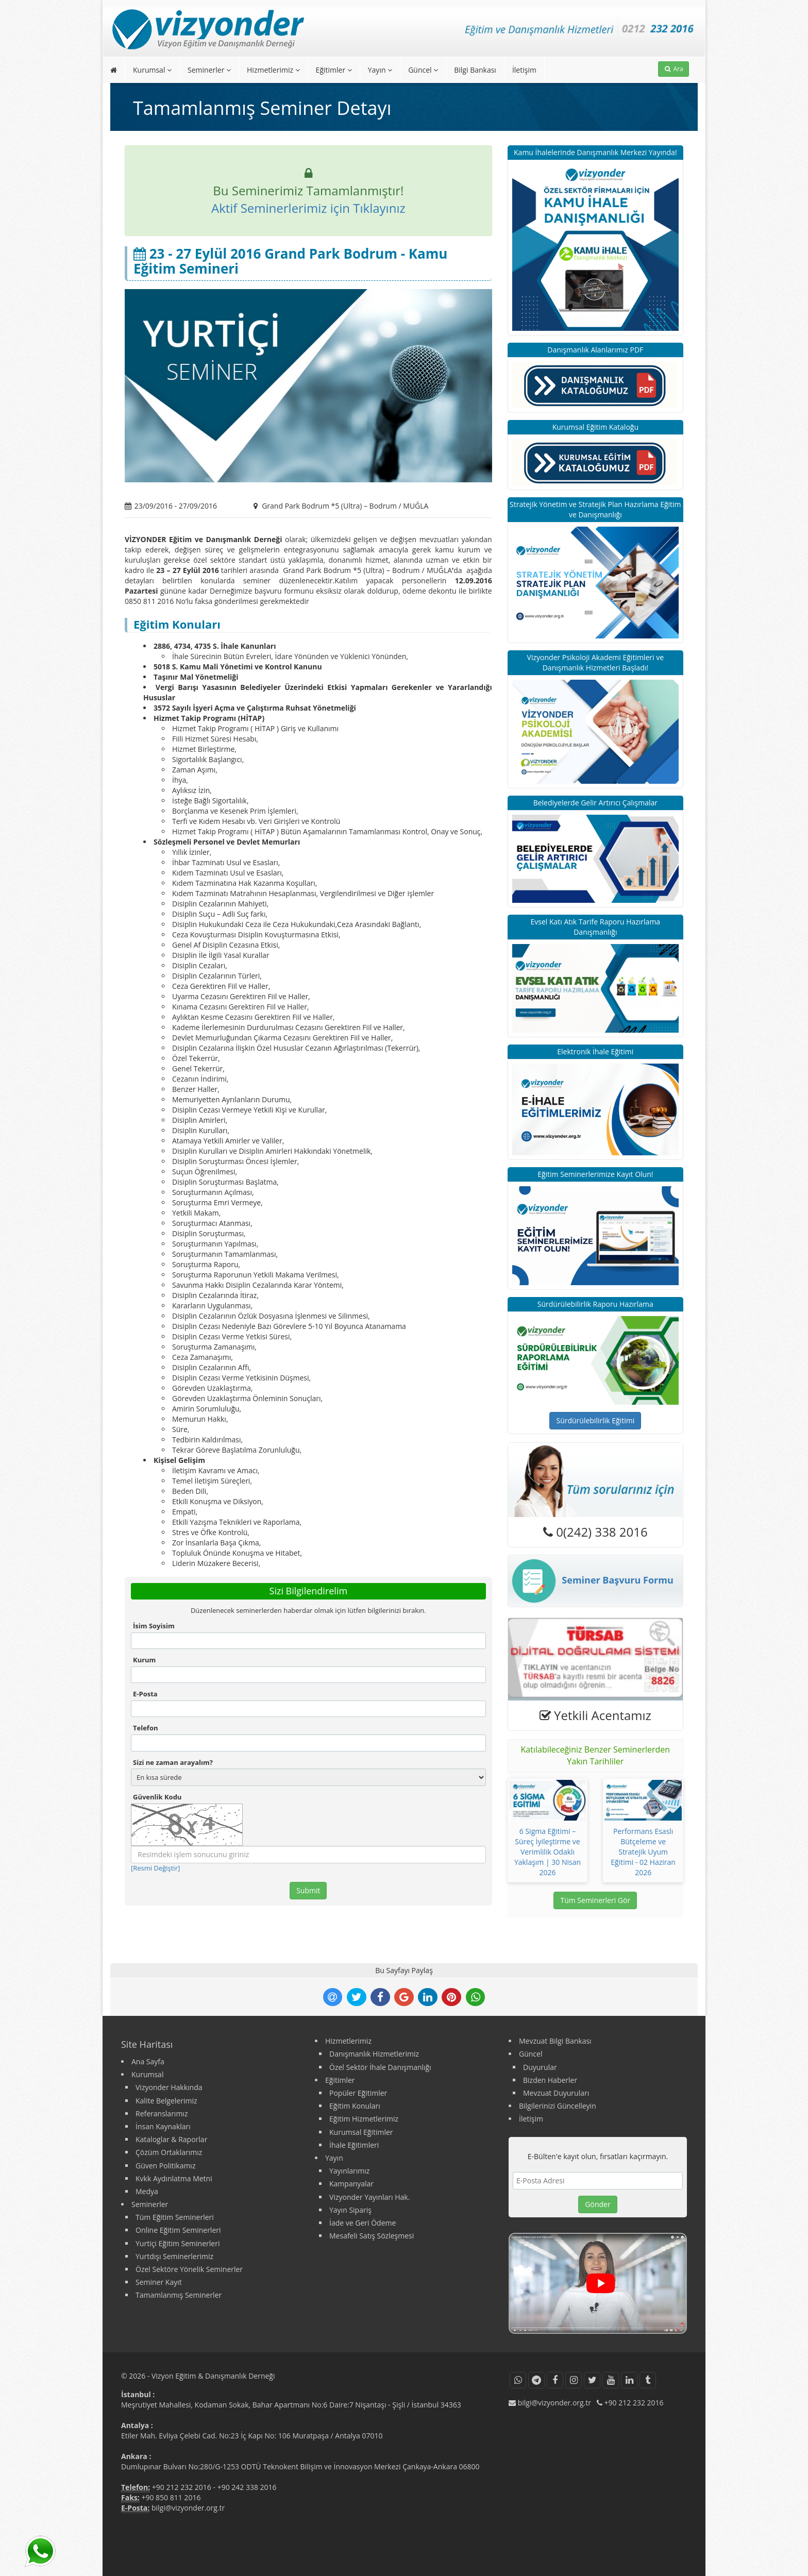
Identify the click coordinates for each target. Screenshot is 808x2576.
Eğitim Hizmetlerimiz (363, 2119)
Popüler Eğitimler (358, 2093)
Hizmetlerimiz (273, 70)
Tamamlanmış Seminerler (179, 2295)
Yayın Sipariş (350, 2210)
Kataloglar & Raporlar (171, 2139)
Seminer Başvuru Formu (591, 1581)
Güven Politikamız (165, 2165)
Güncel (423, 70)
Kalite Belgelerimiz (166, 2101)
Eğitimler (334, 70)
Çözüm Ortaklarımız (169, 2152)
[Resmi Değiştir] (155, 1868)
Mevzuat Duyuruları (556, 2093)
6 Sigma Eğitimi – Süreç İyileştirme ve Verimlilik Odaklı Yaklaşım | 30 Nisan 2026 (547, 1851)
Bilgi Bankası (475, 70)
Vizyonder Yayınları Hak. (369, 2197)
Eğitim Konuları (354, 2106)
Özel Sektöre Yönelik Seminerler (189, 2269)
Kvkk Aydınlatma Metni (174, 2178)
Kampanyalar (351, 2183)
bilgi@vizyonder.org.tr (188, 2508)
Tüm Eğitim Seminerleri (175, 2217)
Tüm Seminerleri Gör (595, 1900)
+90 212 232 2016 (181, 2487)
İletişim (524, 70)
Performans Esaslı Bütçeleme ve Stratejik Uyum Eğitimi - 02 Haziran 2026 (643, 1851)
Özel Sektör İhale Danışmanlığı (380, 2067)
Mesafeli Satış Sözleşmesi (371, 2236)
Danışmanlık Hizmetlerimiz (374, 2054)
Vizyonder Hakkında (169, 2087)
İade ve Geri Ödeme (362, 2223)
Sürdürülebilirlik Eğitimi (595, 1420)
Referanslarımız (162, 2113)
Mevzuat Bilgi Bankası (555, 2041)
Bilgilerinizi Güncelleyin (557, 2106)
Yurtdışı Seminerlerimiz (174, 2256)
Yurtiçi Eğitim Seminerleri (178, 2243)
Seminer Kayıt (159, 2282)
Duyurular (540, 2067)
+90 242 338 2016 (247, 2487)
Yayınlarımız (349, 2171)
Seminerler (209, 70)
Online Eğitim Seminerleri (178, 2230)
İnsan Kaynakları (163, 2126)
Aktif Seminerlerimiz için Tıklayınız (308, 207)
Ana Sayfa (147, 2061)
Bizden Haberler (550, 2080)
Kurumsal (152, 70)
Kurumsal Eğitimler (361, 2132)
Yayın (380, 70)
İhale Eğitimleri (354, 2145)
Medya (147, 2191)
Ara (673, 68)
